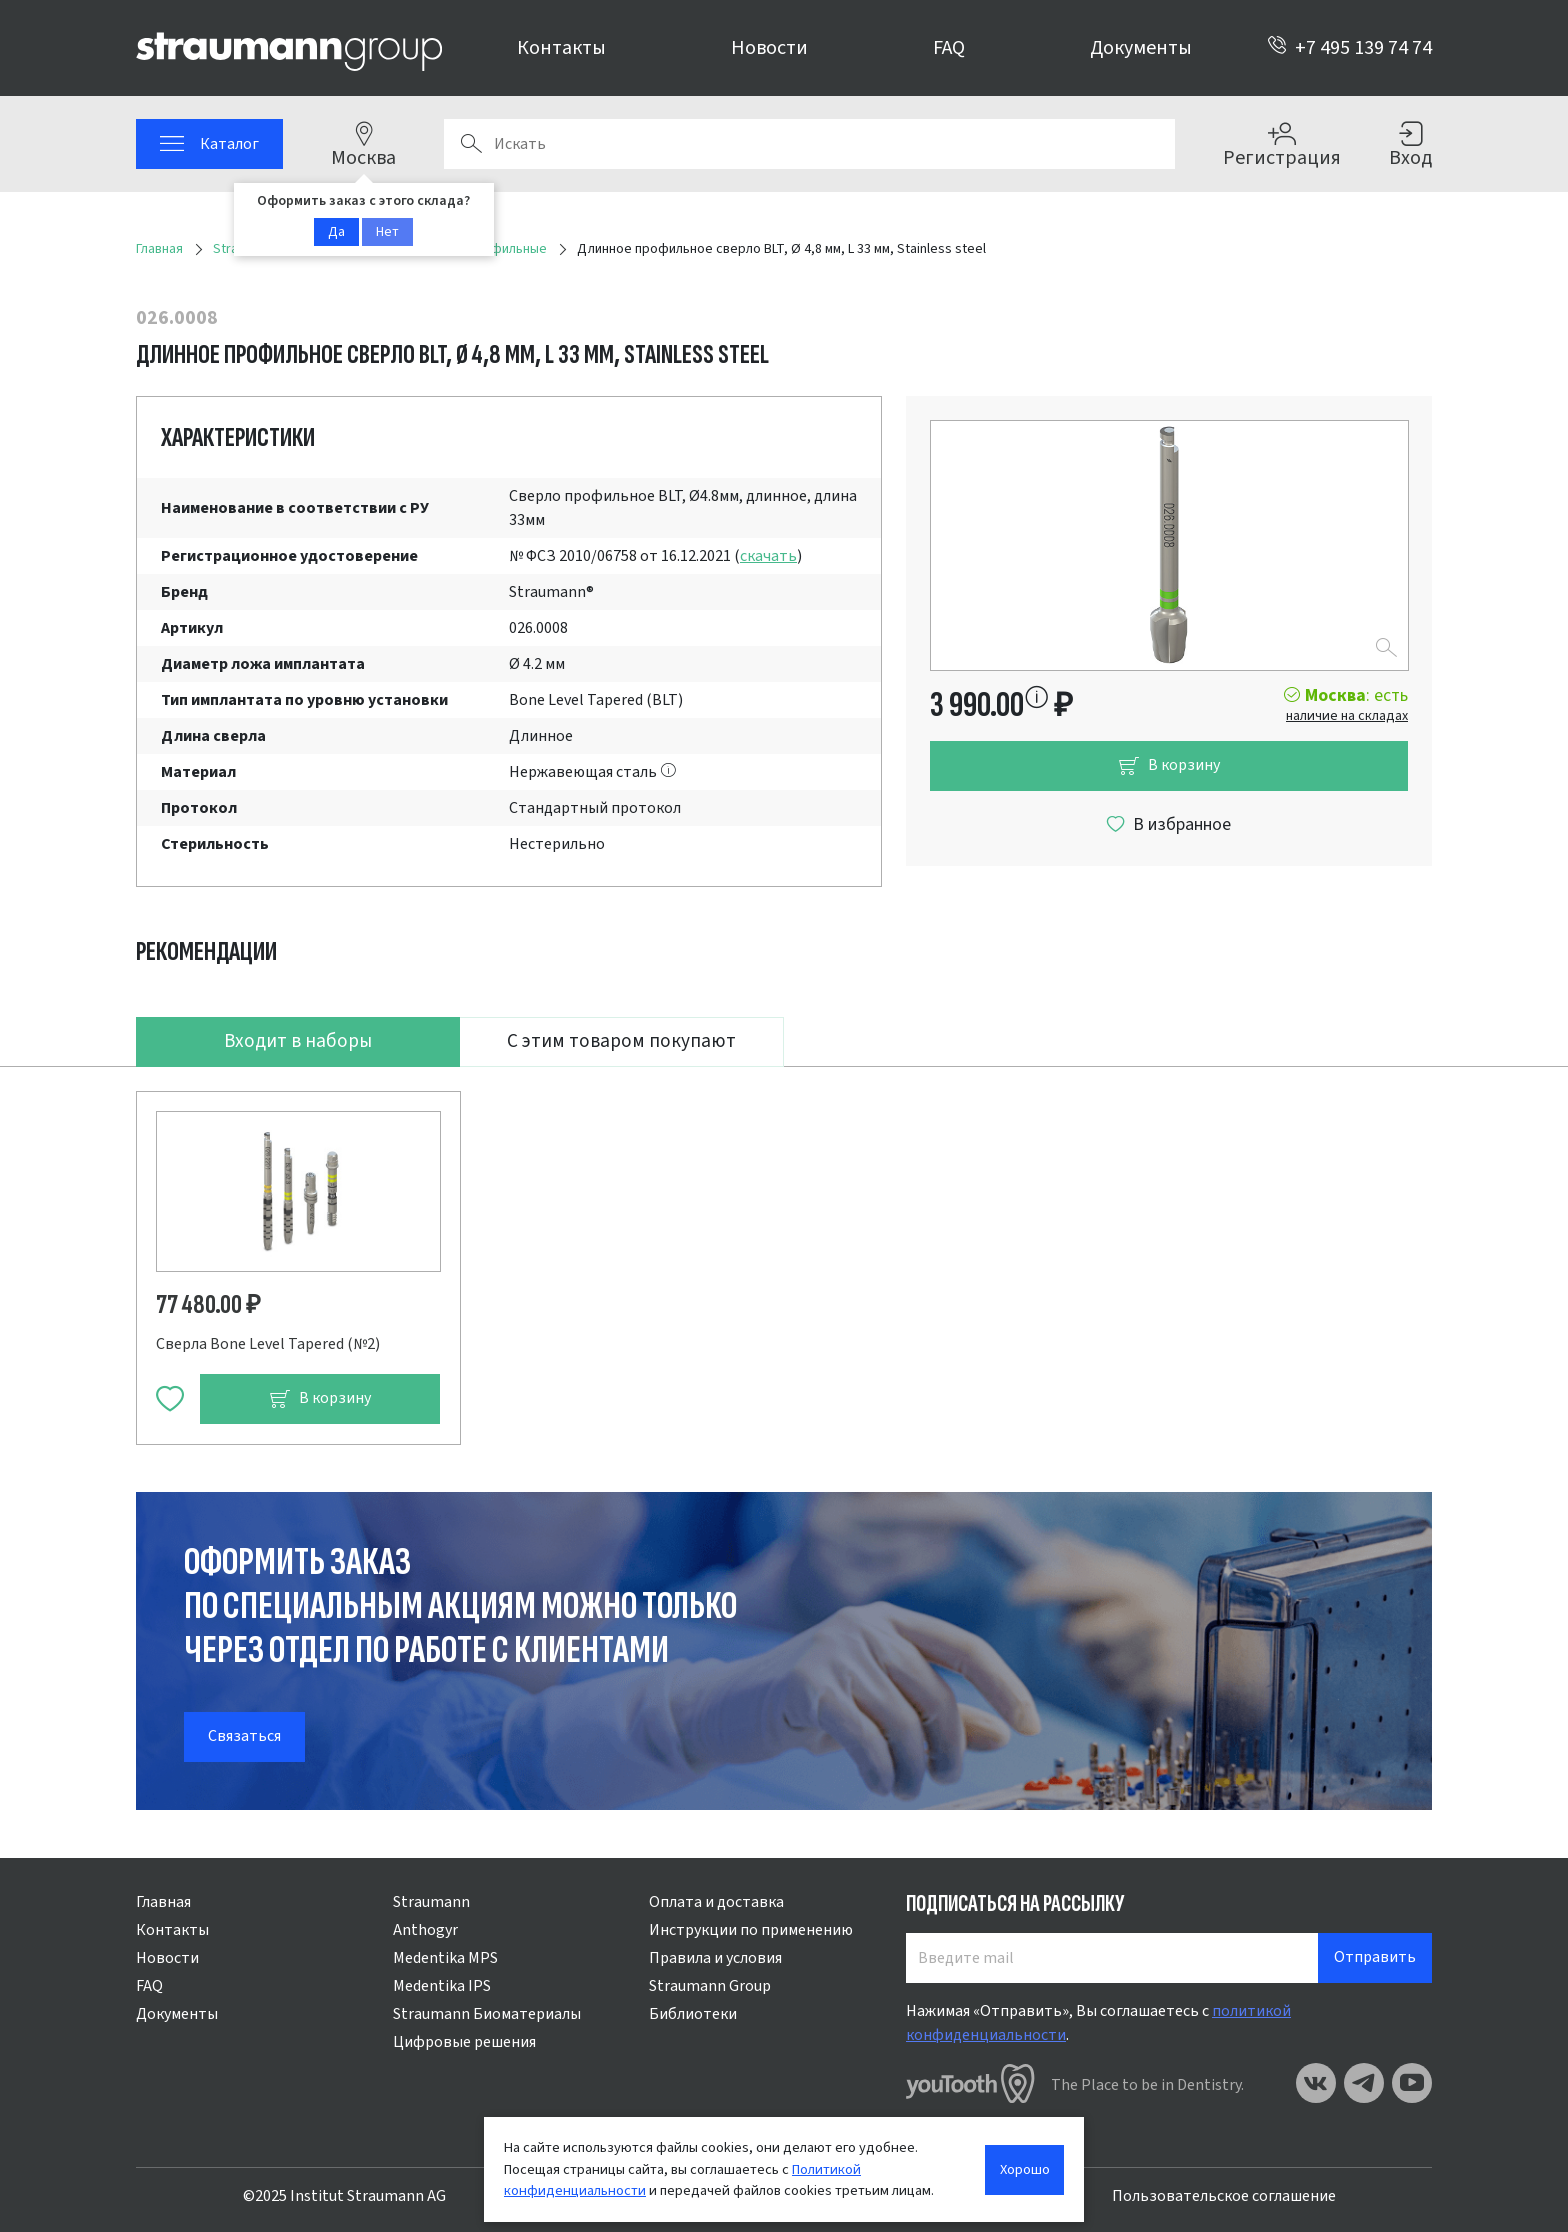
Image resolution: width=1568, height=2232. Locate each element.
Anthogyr (425, 1930)
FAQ (949, 48)
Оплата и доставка (716, 1902)
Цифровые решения (464, 2042)
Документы (1141, 48)
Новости (769, 48)
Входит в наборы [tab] (298, 1041)
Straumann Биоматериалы (487, 2014)
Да (336, 232)
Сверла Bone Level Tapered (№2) (268, 1344)
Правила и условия (715, 1958)
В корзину (1169, 765)
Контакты (561, 48)
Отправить (1375, 1957)
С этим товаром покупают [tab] (621, 1041)
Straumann (431, 1902)
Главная (163, 1902)
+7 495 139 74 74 (1349, 48)
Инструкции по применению (751, 1930)
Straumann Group (710, 1986)
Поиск (471, 144)
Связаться (244, 1736)
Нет (387, 232)
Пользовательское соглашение (1224, 2196)
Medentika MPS (445, 1958)
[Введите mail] (1112, 1958)
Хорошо (1025, 2169)
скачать (768, 556)
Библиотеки (693, 2014)
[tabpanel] (784, 1255)
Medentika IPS (442, 1986)
